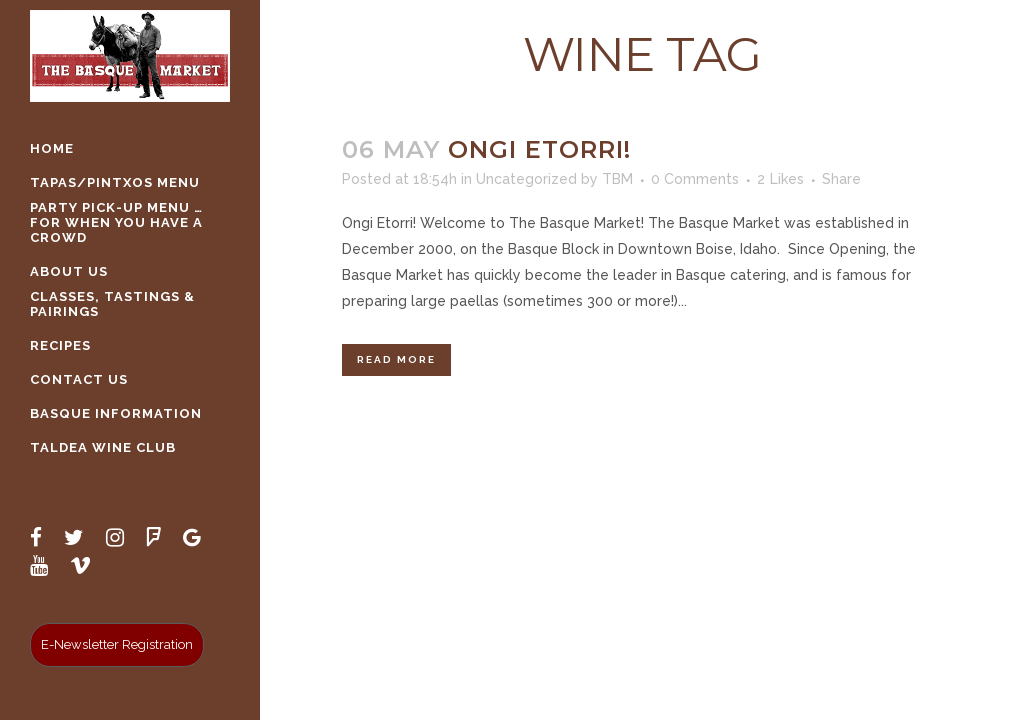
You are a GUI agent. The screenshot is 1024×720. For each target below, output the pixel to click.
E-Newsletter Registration (117, 644)
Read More (396, 359)
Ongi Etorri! (539, 149)
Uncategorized (526, 179)
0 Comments (695, 179)
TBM (617, 179)
